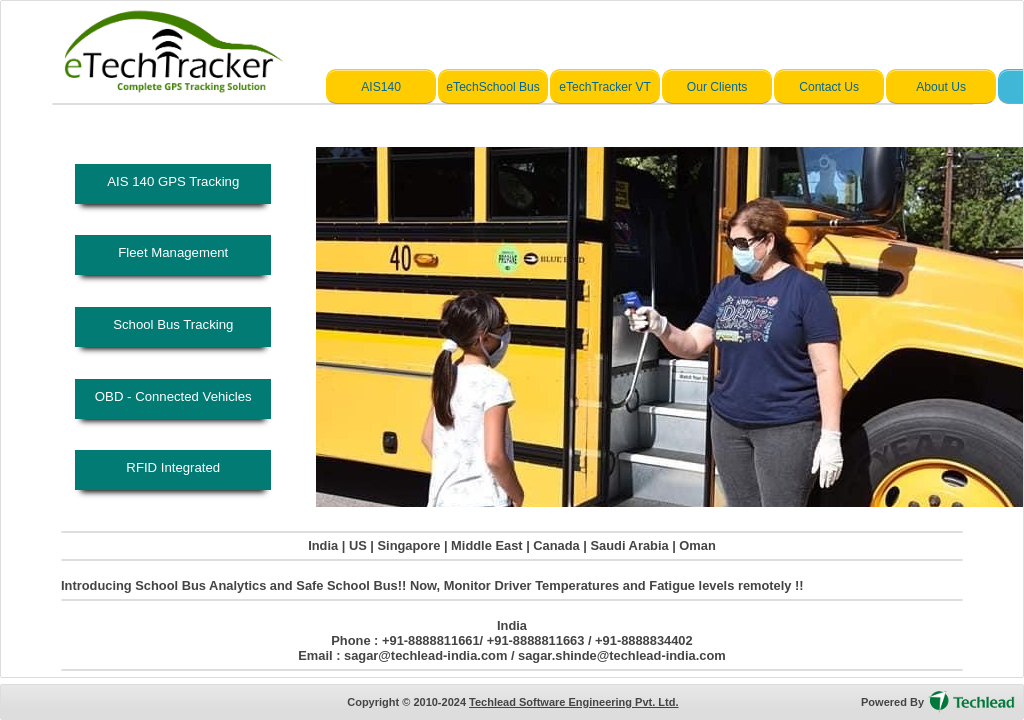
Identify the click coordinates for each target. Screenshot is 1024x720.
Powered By (892, 702)
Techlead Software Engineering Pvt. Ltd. (573, 702)
